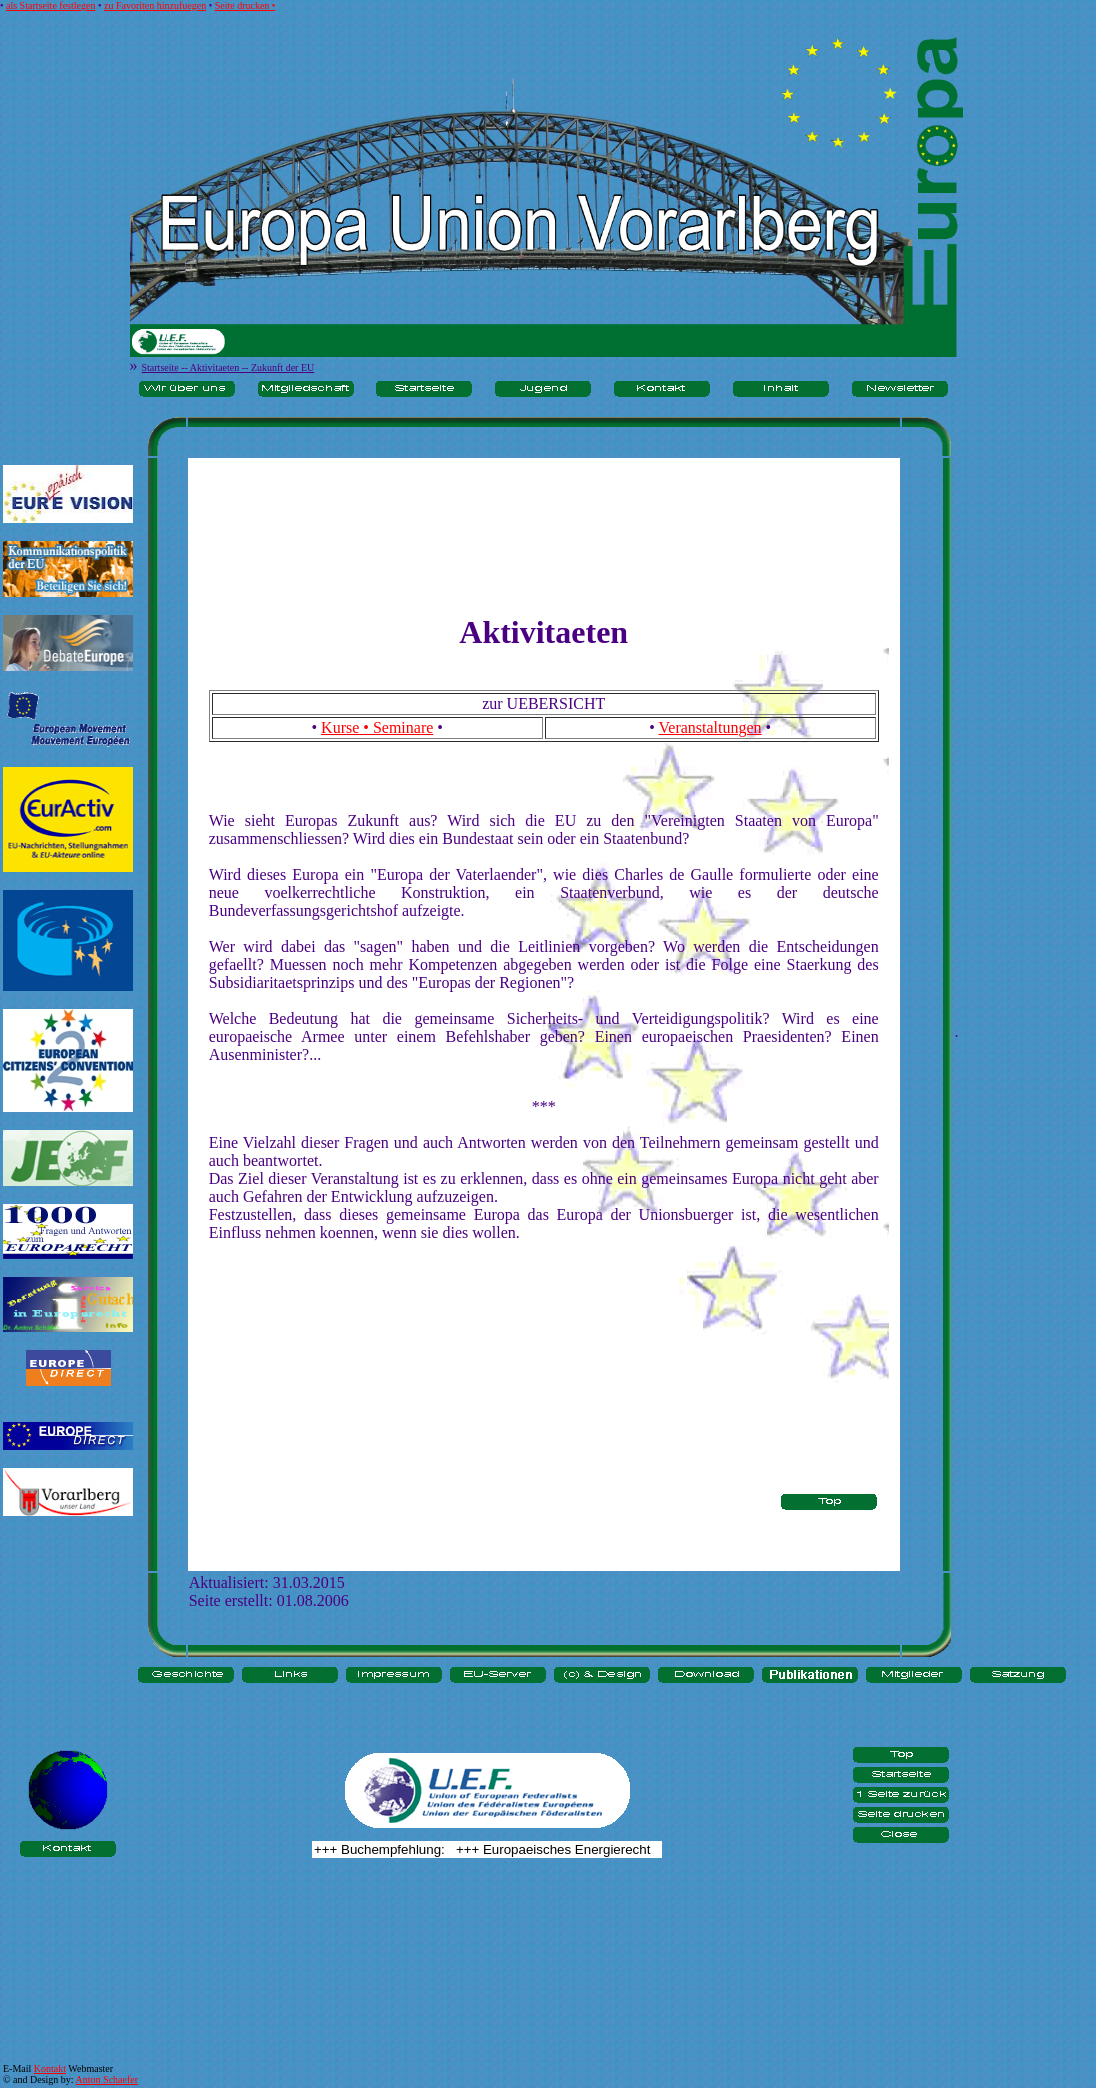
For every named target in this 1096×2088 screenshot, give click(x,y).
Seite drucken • (245, 5)
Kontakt (50, 2068)
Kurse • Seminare (377, 727)
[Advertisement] (68, 1596)
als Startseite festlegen (50, 5)
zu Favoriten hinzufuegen (155, 5)
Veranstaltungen (710, 727)
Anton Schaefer (107, 2079)
